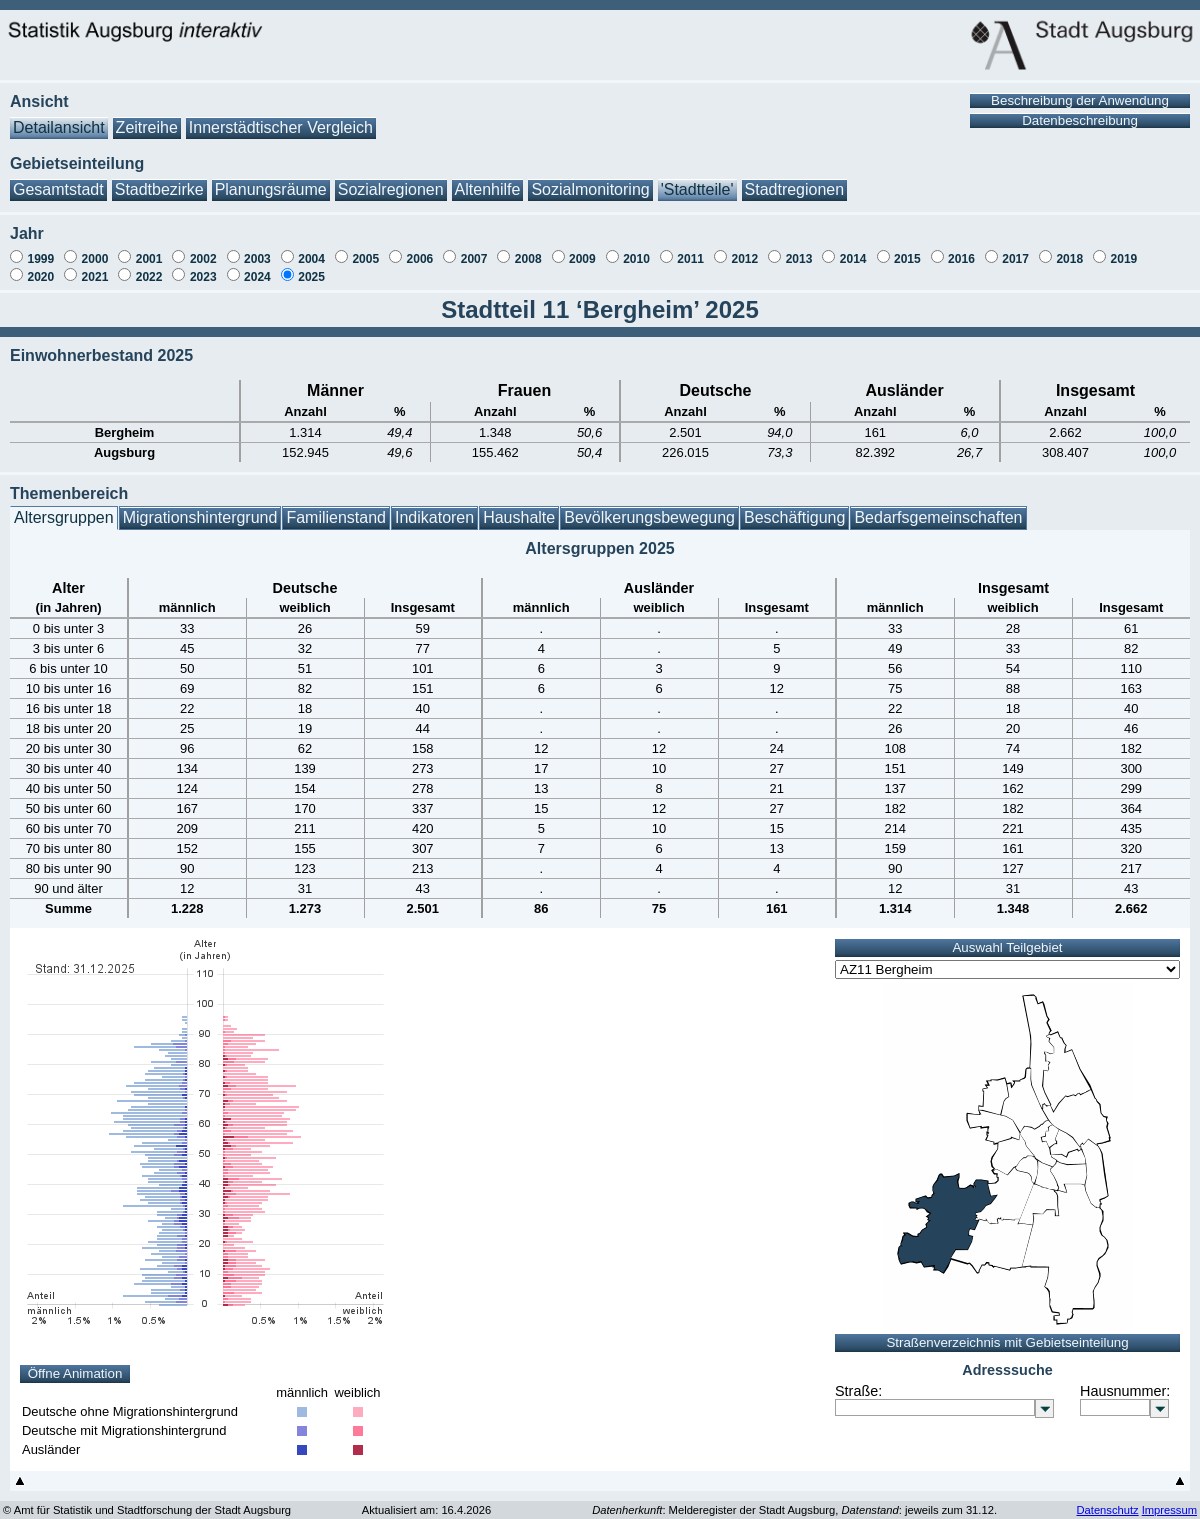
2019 (1124, 249)
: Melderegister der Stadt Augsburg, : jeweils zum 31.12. (794, 1500)
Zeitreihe (147, 117)
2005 (365, 249)
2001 (149, 249)
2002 (203, 249)
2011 (690, 249)
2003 (257, 249)
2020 (40, 267)
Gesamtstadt (58, 179)
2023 (203, 267)
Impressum (1169, 1500)
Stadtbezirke (159, 179)
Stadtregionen (795, 179)
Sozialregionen (391, 179)
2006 (420, 249)
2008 (528, 249)
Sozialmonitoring (590, 179)
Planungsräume (271, 179)
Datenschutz (1107, 1500)
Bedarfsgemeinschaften (938, 507)
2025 (311, 267)
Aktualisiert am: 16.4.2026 (426, 1500)
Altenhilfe (488, 179)
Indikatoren (434, 507)
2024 (257, 267)
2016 (961, 249)
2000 (95, 249)
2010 (636, 249)
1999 (40, 249)
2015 (907, 249)
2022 (149, 267)
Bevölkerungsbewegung (649, 507)
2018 (1069, 249)
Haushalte (519, 507)
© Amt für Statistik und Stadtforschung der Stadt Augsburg (147, 1500)
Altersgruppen (64, 507)
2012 (744, 249)
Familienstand (336, 507)
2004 (311, 249)
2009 (582, 249)
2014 (853, 249)
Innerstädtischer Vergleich (281, 117)
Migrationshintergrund (200, 507)
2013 (799, 249)
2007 (474, 249)
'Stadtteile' (697, 179)
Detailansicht (59, 117)
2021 (95, 267)
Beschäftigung (794, 507)
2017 (1015, 249)
